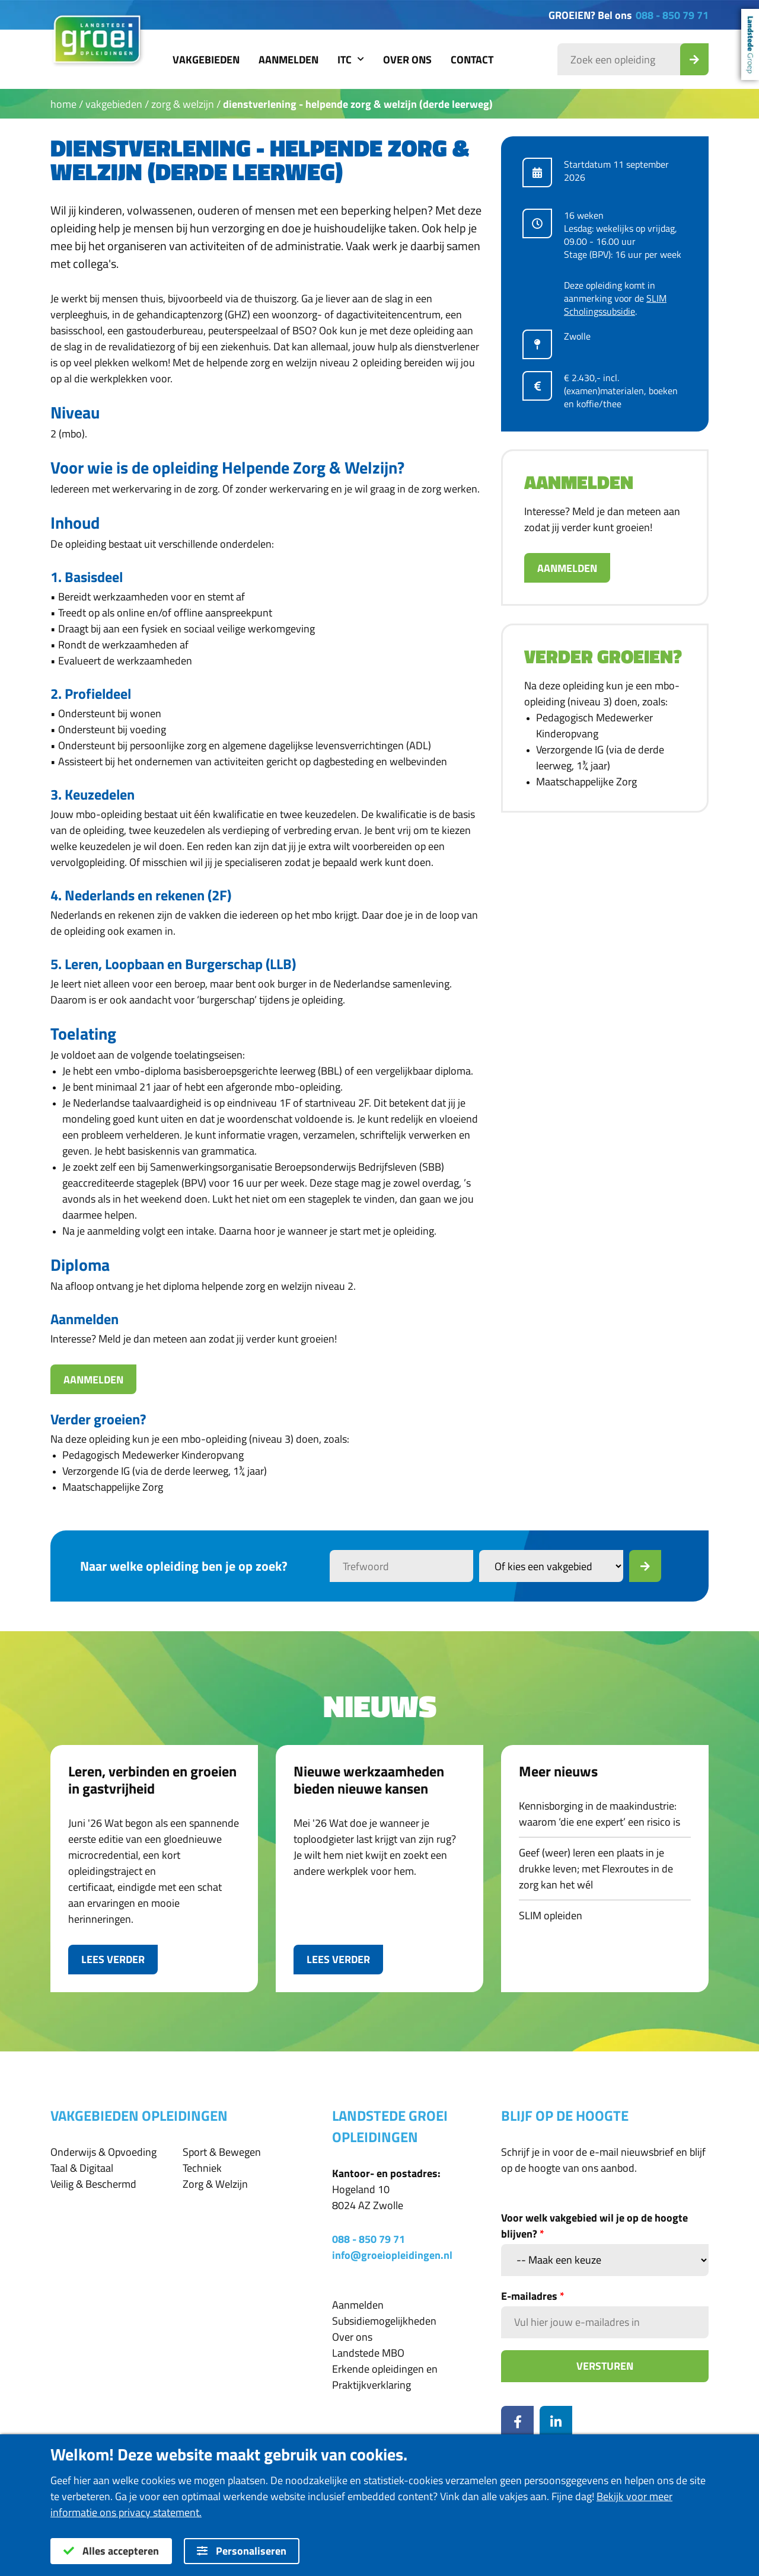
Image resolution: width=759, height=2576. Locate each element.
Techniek (202, 2168)
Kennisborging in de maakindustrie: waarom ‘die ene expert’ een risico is (599, 1814)
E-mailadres (533, 2296)
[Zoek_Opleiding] (694, 59)
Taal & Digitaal (81, 2168)
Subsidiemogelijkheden (384, 2321)
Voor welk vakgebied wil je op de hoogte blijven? (594, 2226)
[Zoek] (645, 1566)
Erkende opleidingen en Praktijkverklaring (385, 2377)
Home (63, 104)
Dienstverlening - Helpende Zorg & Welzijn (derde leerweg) (358, 104)
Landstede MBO (368, 2353)
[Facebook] (517, 2422)
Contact (472, 60)
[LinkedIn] (556, 2422)
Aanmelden (288, 60)
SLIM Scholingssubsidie (615, 304)
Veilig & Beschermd (93, 2184)
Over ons (407, 60)
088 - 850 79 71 (672, 15)
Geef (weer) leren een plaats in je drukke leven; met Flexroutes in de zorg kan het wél (596, 1869)
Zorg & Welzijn (182, 104)
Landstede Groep (750, 44)
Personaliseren (241, 2551)
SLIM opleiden (550, 1915)
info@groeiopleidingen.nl (392, 2255)
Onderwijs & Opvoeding (103, 2152)
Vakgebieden (206, 60)
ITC (350, 60)
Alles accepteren (111, 2551)
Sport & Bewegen (222, 2152)
